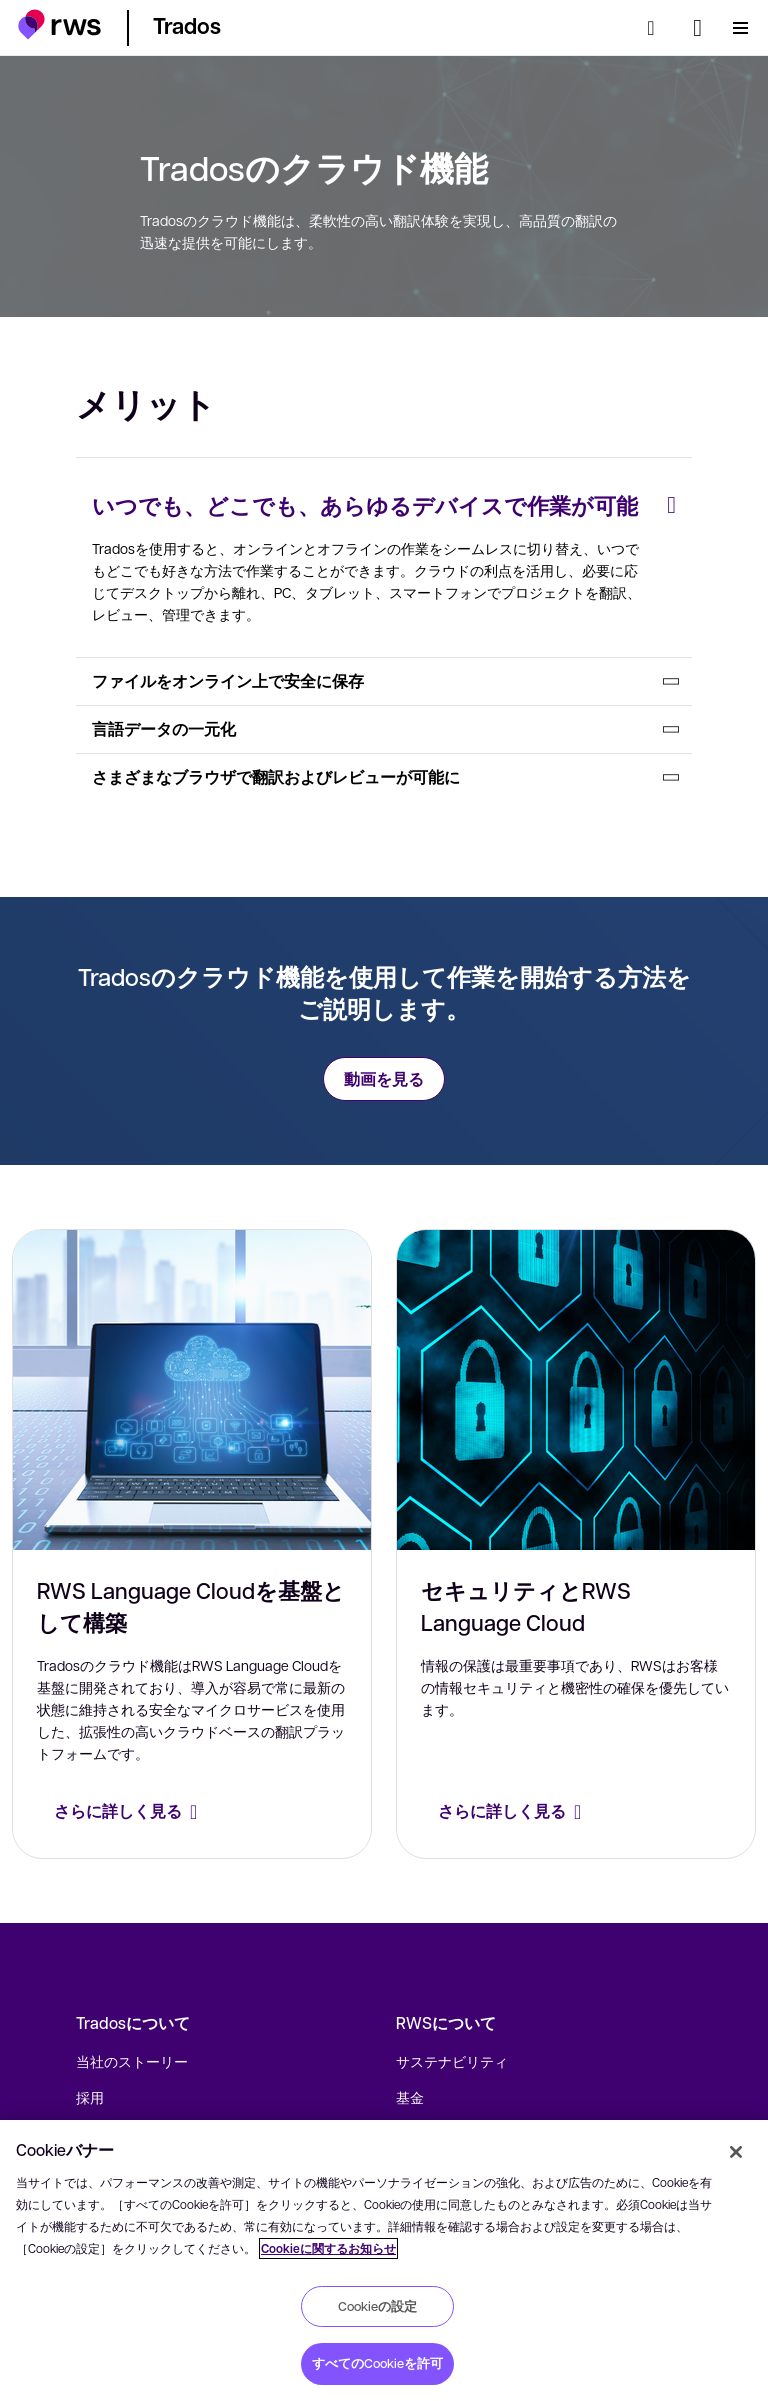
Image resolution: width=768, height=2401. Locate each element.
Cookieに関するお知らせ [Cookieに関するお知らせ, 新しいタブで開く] (328, 2248)
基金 (410, 2097)
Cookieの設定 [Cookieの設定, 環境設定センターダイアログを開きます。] (377, 2306)
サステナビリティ (452, 2061)
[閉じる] (736, 2152)
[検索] (657, 28)
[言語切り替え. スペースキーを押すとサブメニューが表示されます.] (697, 28)
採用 (90, 2097)
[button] (59, 24)
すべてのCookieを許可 (377, 2363)
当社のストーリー (132, 2061)
